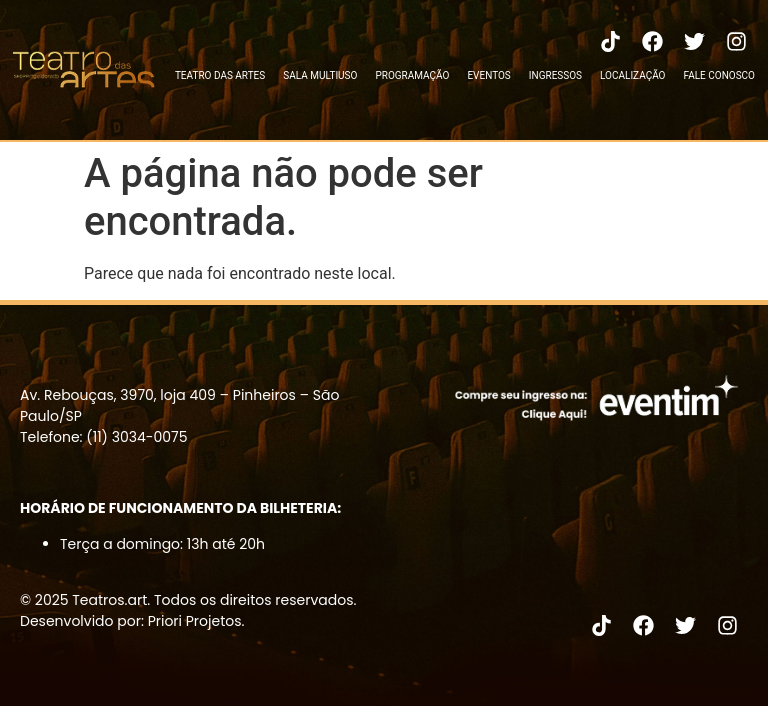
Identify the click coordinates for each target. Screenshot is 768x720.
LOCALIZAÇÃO (632, 75)
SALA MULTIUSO (320, 75)
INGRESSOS (555, 75)
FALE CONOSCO (719, 75)
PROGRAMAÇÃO (412, 75)
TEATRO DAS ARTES (220, 75)
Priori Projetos (195, 621)
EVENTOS (488, 75)
